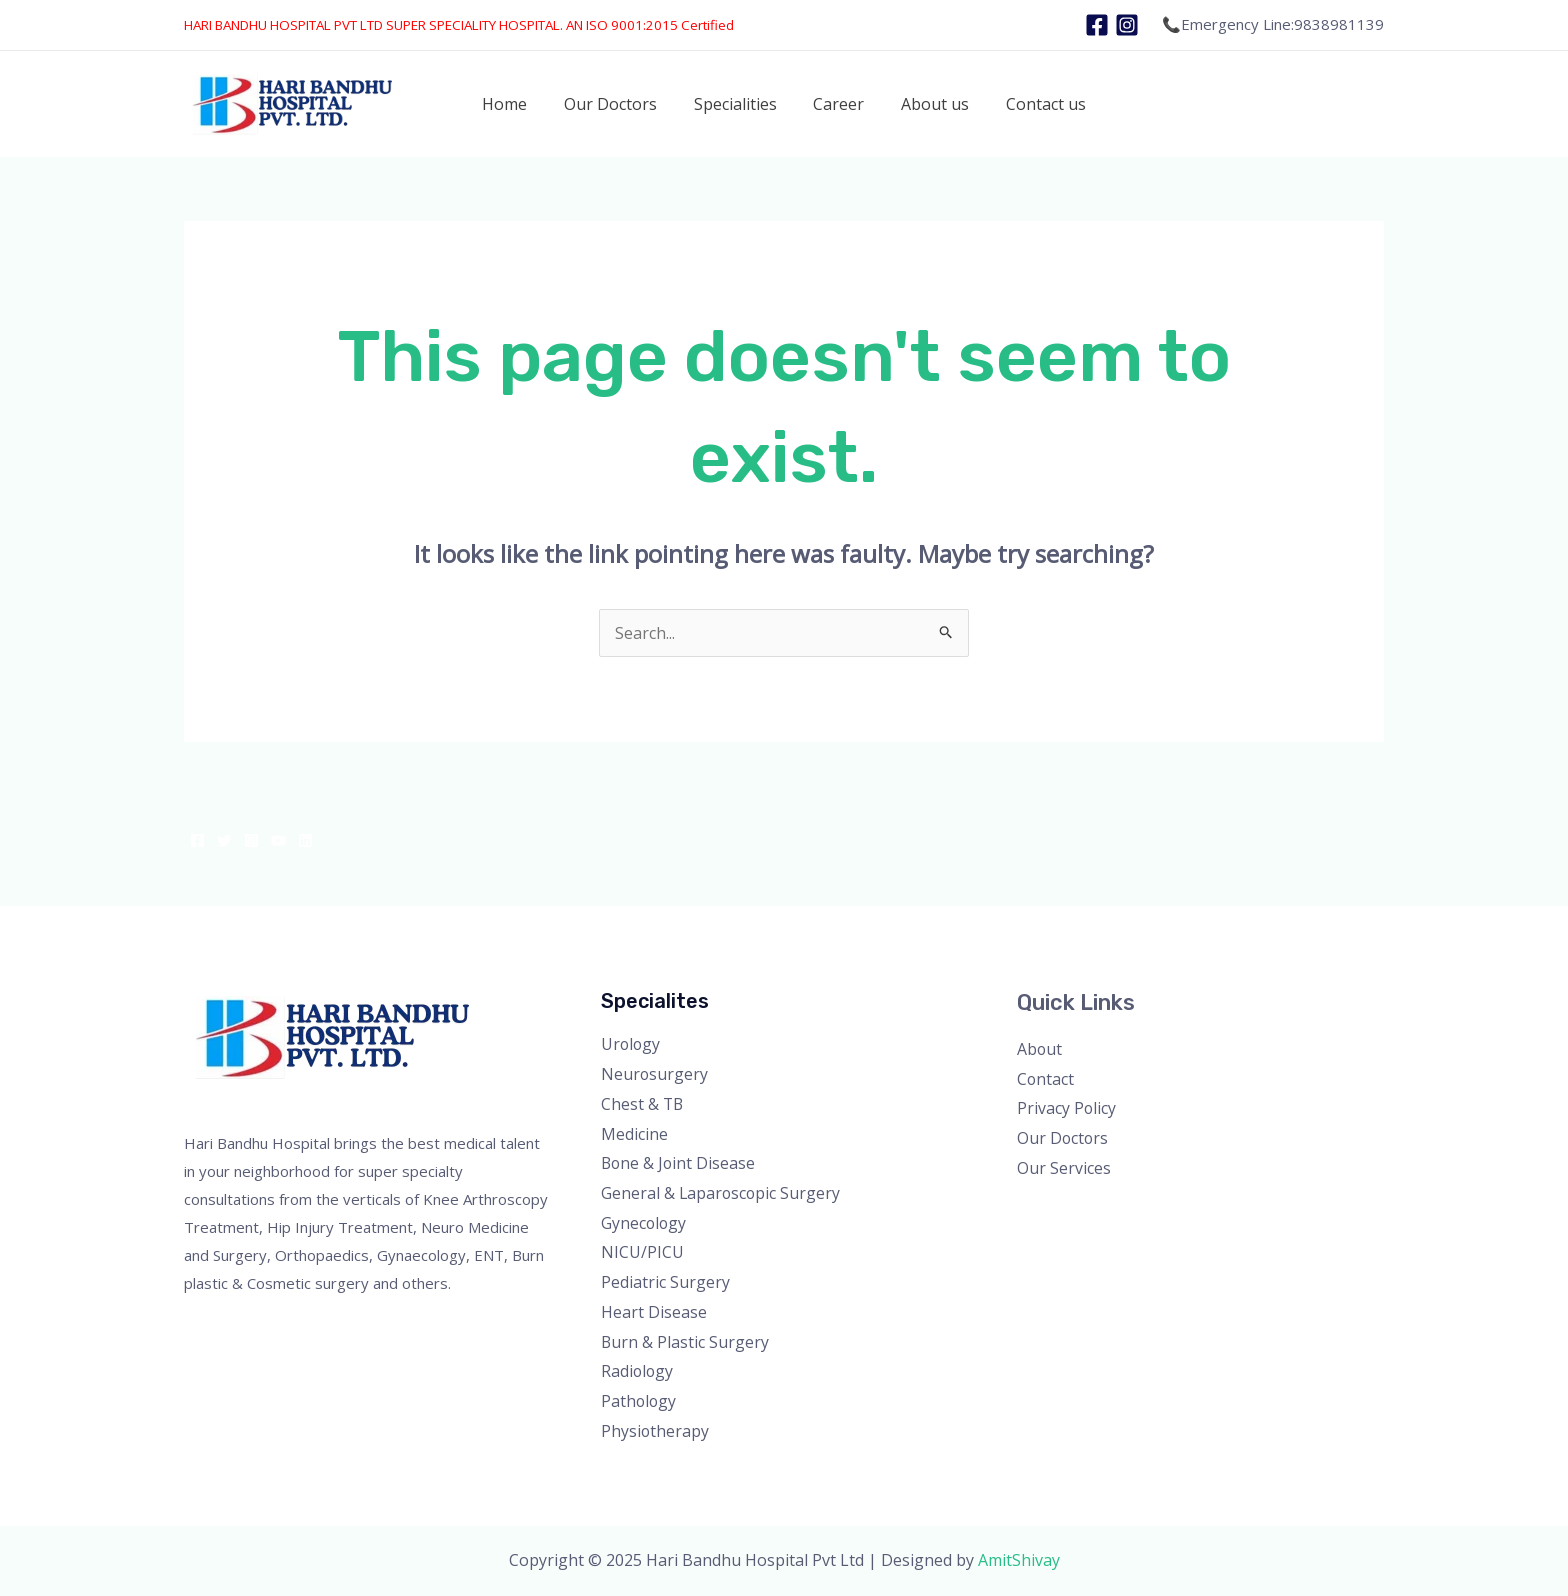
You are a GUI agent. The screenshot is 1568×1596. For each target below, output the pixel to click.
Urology (631, 1044)
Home (516, 104)
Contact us (1034, 104)
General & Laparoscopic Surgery (722, 1193)
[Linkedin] (305, 840)
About (1040, 1049)
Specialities (737, 104)
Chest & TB (643, 1104)
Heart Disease (654, 1312)
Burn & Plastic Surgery (685, 1342)
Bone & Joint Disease (679, 1163)
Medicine (634, 1134)
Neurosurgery (655, 1074)
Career (836, 104)
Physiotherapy (655, 1431)
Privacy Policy (1067, 1108)
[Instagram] (1127, 25)
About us (928, 104)
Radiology (638, 1371)
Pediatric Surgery (665, 1282)
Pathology (639, 1401)
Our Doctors (617, 104)
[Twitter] (224, 840)
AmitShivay (1019, 1560)
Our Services (1064, 1168)
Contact (1046, 1079)
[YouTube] (278, 840)
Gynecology (644, 1223)
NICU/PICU (642, 1252)
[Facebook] (1097, 25)
